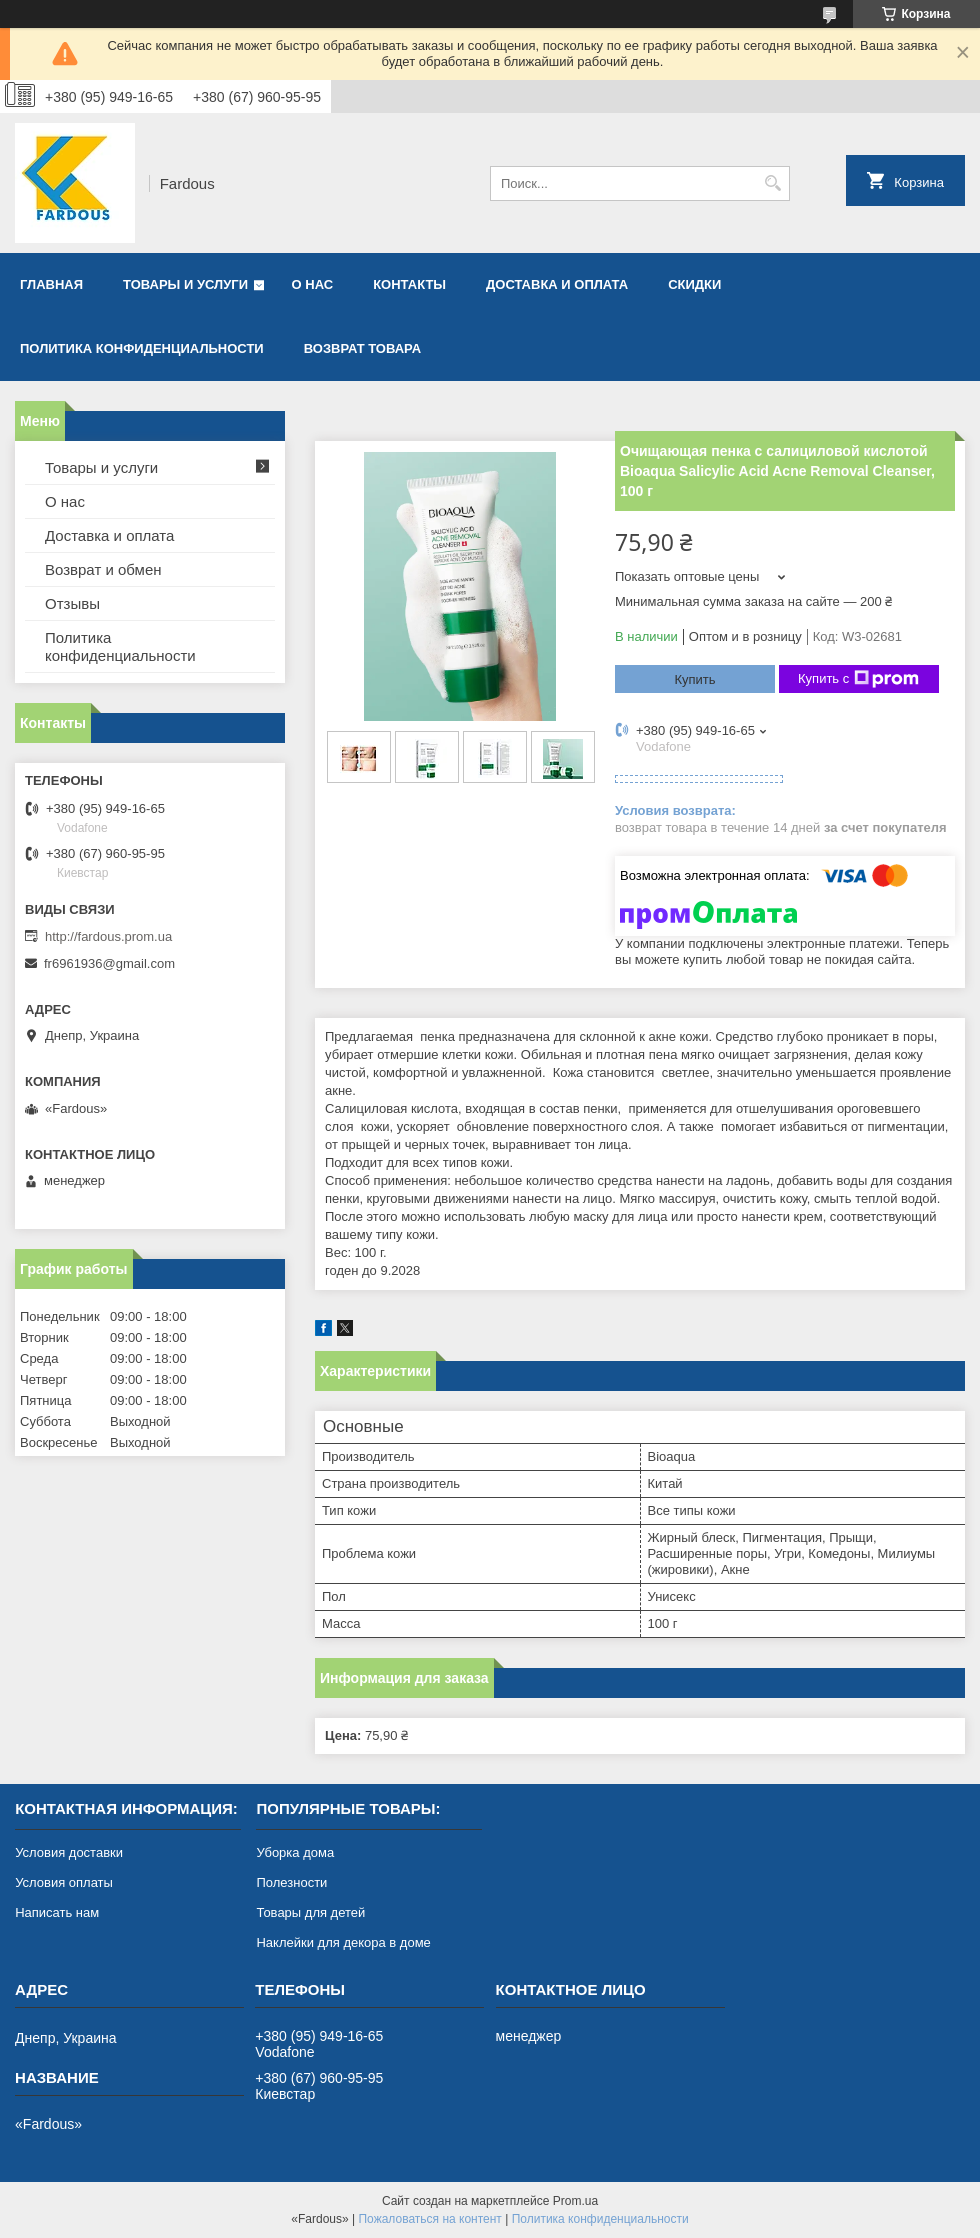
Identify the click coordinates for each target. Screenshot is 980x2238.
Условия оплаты (64, 1882)
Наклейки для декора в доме (343, 1942)
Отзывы (72, 603)
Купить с (858, 679)
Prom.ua (575, 2201)
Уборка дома (295, 1852)
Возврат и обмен (103, 569)
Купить (694, 679)
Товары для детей (310, 1912)
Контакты (409, 284)
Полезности (291, 1882)
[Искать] (772, 183)
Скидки (694, 284)
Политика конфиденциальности (142, 348)
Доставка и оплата (557, 284)
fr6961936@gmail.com (109, 963)
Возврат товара (362, 348)
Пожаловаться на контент (429, 2219)
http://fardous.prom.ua (108, 936)
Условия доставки (69, 1852)
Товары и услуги (185, 284)
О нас (313, 284)
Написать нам (57, 1912)
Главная (51, 284)
